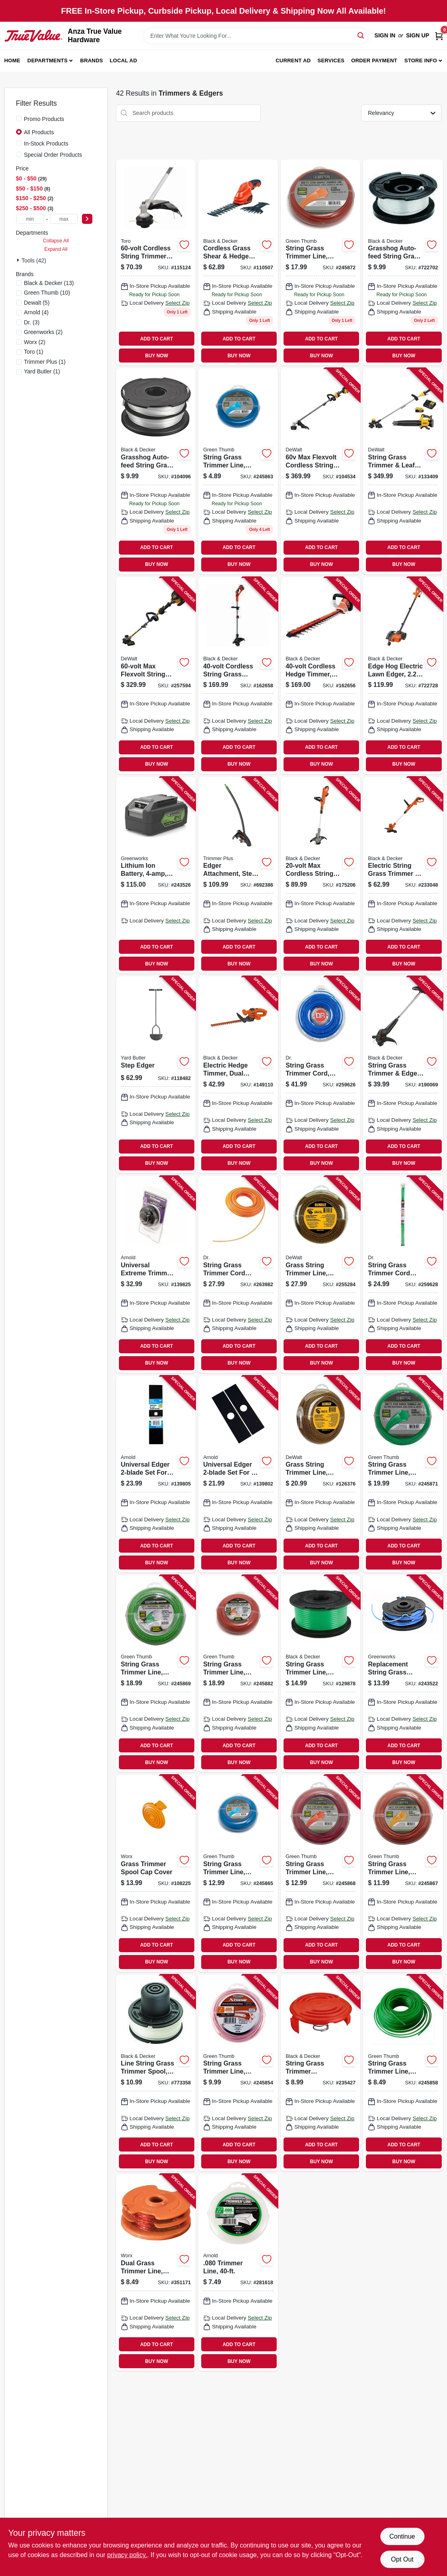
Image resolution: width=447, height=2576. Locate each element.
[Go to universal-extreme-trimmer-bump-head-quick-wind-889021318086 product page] (156, 1274)
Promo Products (44, 119)
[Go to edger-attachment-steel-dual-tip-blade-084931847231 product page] (238, 875)
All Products (39, 132)
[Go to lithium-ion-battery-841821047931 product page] (156, 875)
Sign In (384, 35)
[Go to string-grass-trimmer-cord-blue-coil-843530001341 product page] (320, 1074)
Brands (91, 60)
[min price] (30, 219)
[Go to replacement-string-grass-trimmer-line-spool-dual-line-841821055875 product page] (403, 1673)
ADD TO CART (156, 339)
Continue (402, 2536)
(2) (43, 332)
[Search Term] (256, 36)
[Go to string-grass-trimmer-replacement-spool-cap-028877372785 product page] (320, 2073)
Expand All (55, 249)
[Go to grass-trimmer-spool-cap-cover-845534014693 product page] (156, 1873)
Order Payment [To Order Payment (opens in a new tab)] (374, 60)
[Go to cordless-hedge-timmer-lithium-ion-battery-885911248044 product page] (320, 675)
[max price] (64, 219)
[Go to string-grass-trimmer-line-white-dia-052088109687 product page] (320, 1873)
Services (331, 60)
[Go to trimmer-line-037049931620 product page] (238, 2272)
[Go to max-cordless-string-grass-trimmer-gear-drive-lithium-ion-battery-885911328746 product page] (320, 875)
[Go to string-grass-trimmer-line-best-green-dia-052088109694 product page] (156, 1673)
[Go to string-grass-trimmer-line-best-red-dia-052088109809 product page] (238, 1673)
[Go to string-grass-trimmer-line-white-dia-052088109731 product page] (320, 263)
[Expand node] (18, 260)
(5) (37, 302)
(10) (47, 292)
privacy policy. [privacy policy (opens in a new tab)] (127, 2554)
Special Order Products (53, 155)
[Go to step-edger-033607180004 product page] (156, 1074)
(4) (36, 312)
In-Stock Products (46, 143)
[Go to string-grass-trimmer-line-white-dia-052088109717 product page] (403, 1474)
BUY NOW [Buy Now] (156, 356)
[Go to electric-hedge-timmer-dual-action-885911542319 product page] (238, 1074)
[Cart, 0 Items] (439, 35)
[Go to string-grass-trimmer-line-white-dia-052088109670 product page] (403, 1873)
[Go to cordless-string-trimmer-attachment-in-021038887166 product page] (156, 263)
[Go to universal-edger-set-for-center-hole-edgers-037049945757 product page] (238, 1474)
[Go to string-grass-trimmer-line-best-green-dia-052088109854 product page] (403, 2073)
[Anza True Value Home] (33, 35)
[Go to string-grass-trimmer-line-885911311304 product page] (320, 1673)
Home (12, 60)
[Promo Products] (19, 118)
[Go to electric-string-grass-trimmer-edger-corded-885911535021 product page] (403, 875)
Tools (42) (34, 260)
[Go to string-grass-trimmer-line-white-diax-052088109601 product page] (238, 471)
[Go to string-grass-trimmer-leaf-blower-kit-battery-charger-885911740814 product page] (403, 471)
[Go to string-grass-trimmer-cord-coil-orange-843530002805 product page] (238, 1274)
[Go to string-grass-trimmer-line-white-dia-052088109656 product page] (238, 1873)
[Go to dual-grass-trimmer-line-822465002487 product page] (156, 2272)
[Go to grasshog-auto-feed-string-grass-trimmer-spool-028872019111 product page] (403, 263)
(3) (32, 322)
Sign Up (417, 35)
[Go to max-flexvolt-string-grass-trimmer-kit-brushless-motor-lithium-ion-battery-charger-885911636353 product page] (156, 675)
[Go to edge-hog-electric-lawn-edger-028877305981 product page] (403, 675)
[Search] (361, 35)
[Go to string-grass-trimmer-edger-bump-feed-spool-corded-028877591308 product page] (403, 1074)
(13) (49, 283)
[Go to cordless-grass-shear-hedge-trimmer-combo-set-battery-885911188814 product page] (238, 263)
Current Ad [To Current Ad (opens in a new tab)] (293, 60)
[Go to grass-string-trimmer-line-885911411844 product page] (320, 1274)
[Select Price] (87, 219)
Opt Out (402, 2559)
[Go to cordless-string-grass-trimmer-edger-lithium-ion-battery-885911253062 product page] (238, 675)
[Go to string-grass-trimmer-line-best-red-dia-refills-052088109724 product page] (238, 2073)
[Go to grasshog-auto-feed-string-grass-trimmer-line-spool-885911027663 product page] (156, 471)
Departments (47, 60)
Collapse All (56, 241)
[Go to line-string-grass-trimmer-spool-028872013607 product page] (156, 2073)
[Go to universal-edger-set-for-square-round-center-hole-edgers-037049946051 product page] (156, 1474)
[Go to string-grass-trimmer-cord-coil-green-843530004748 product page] (403, 1274)
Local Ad (123, 60)
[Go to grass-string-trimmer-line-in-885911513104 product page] (320, 1474)
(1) (33, 351)
